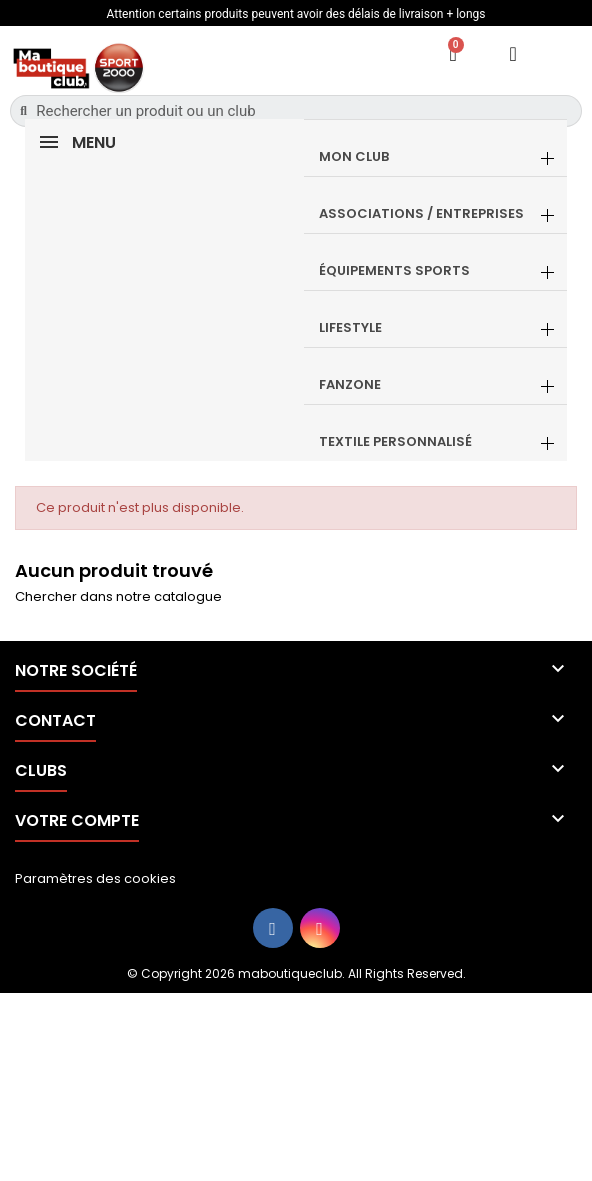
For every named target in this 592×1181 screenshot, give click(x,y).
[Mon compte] (513, 54)
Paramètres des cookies (95, 878)
